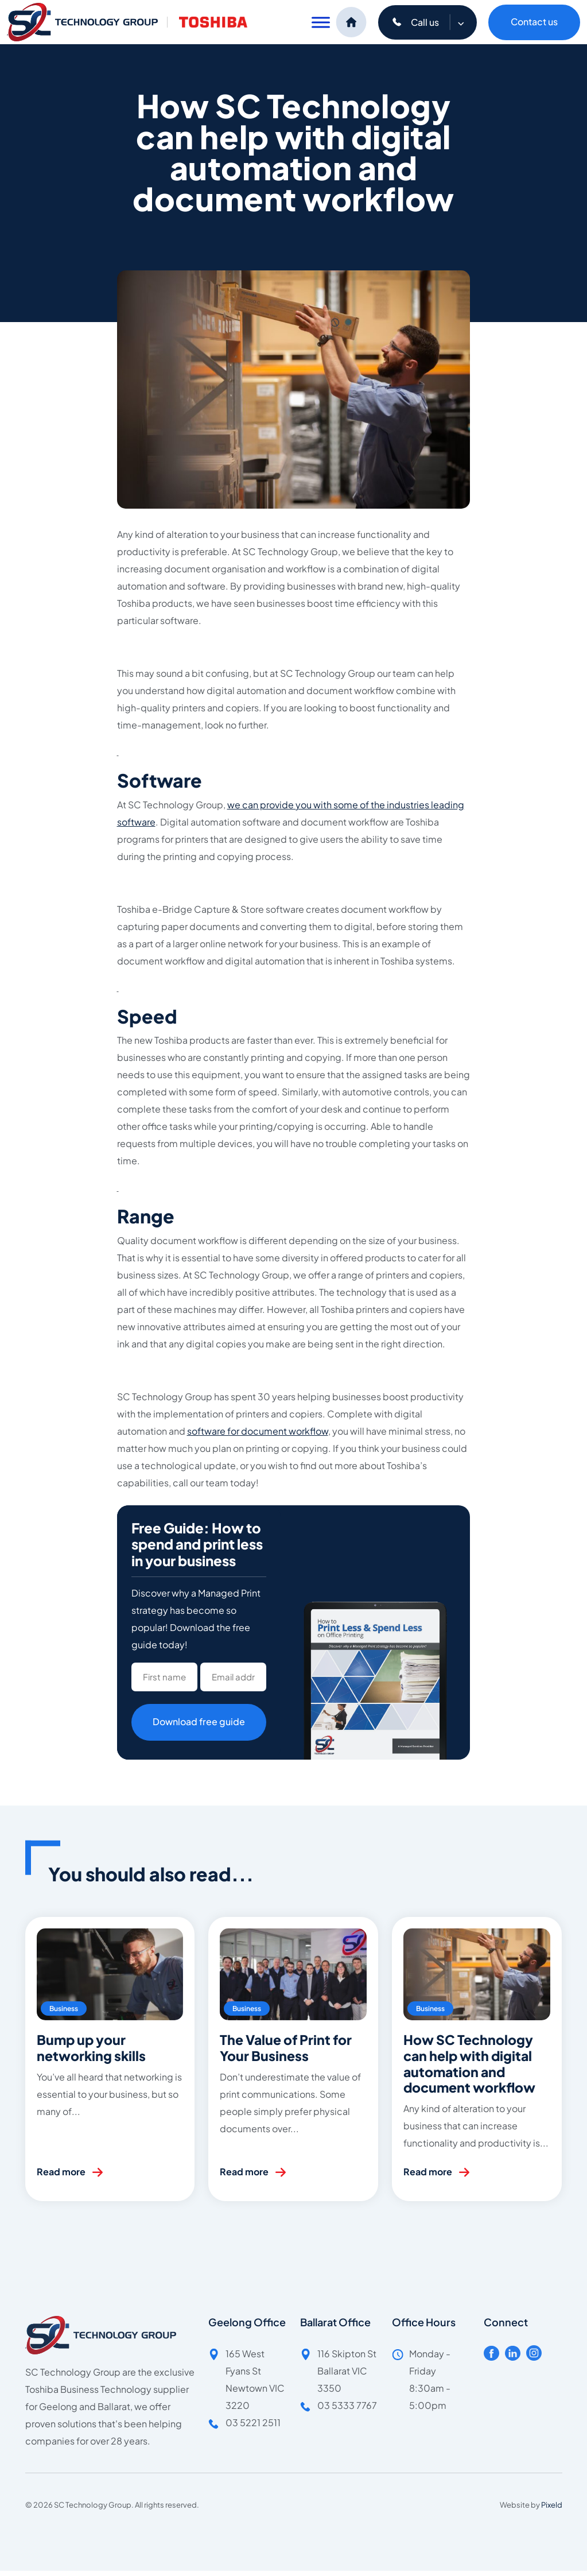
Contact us (534, 22)
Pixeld (551, 2504)
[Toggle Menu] (321, 22)
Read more (61, 2172)
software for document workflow (257, 1431)
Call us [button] (434, 22)
